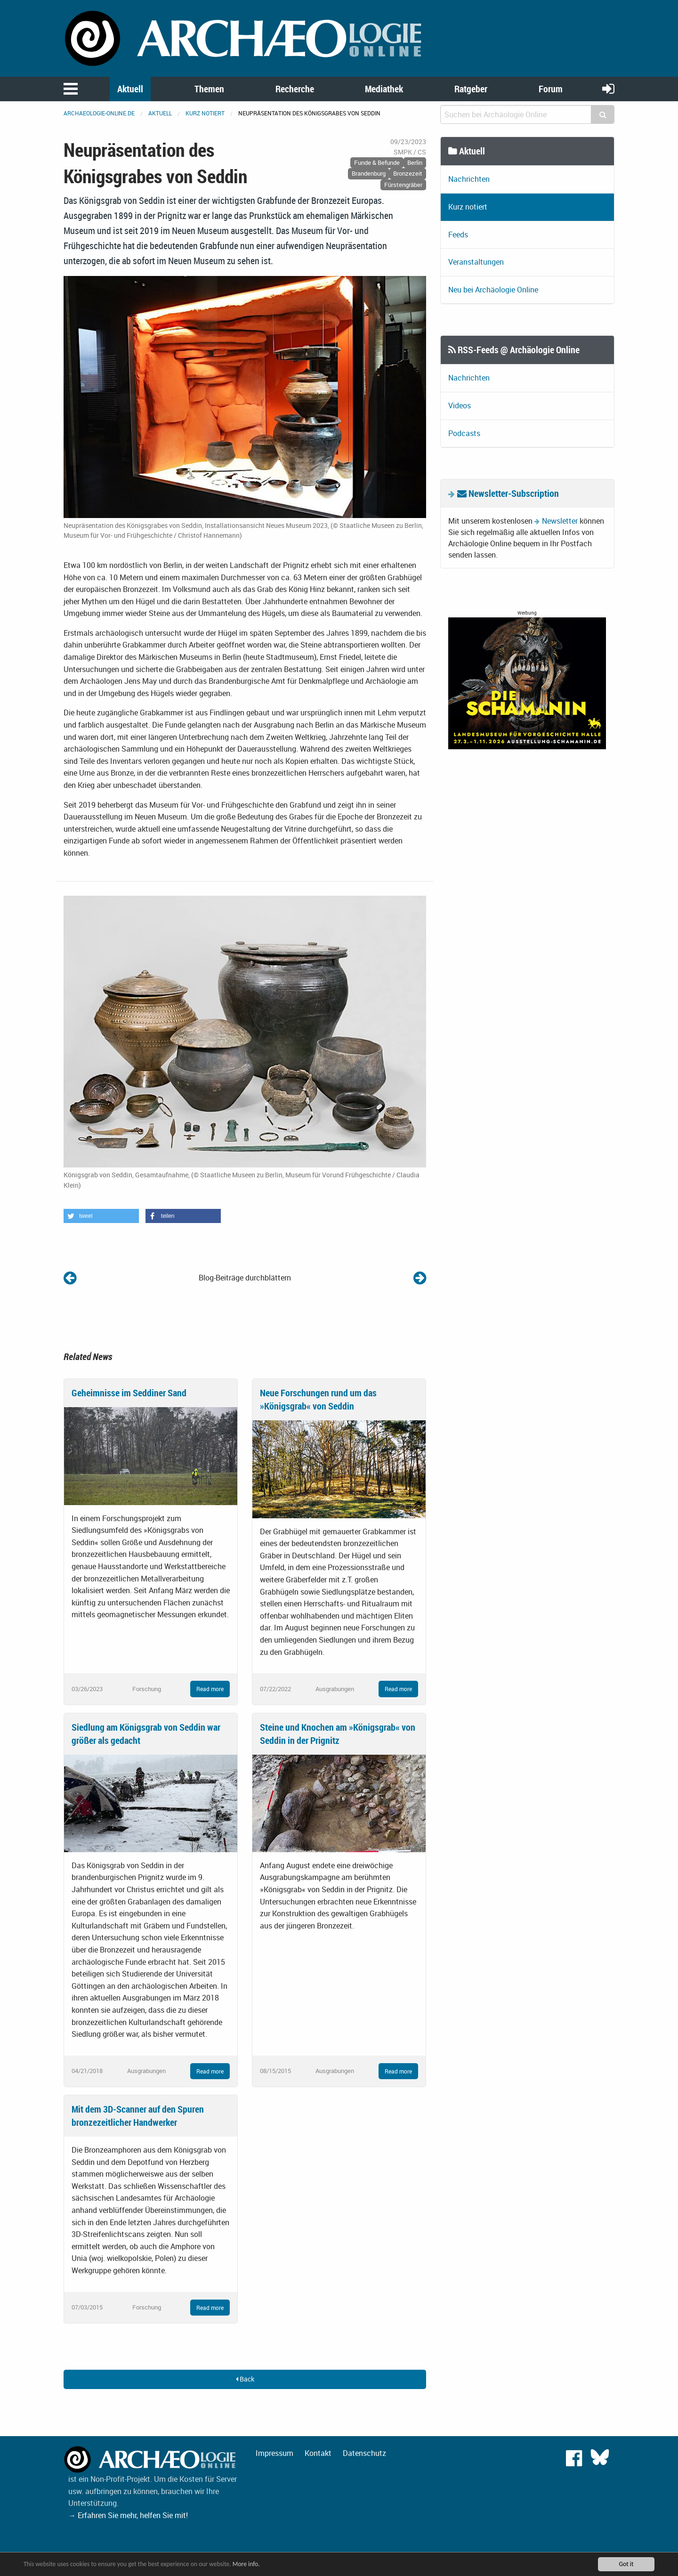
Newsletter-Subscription (508, 493)
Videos (459, 405)
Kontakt (318, 2453)
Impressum (274, 2453)
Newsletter (560, 521)
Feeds (458, 234)
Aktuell (130, 88)
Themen (209, 88)
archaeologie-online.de (99, 113)
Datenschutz (364, 2453)
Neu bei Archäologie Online (493, 289)
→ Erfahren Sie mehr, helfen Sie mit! (128, 2515)
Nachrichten (469, 179)
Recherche (294, 88)
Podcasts (464, 433)
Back (245, 2378)
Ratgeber (470, 88)
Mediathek (384, 88)
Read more (210, 1689)
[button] (101, 1216)
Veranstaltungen (476, 262)
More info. (246, 2564)
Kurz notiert (205, 113)
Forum (551, 88)
